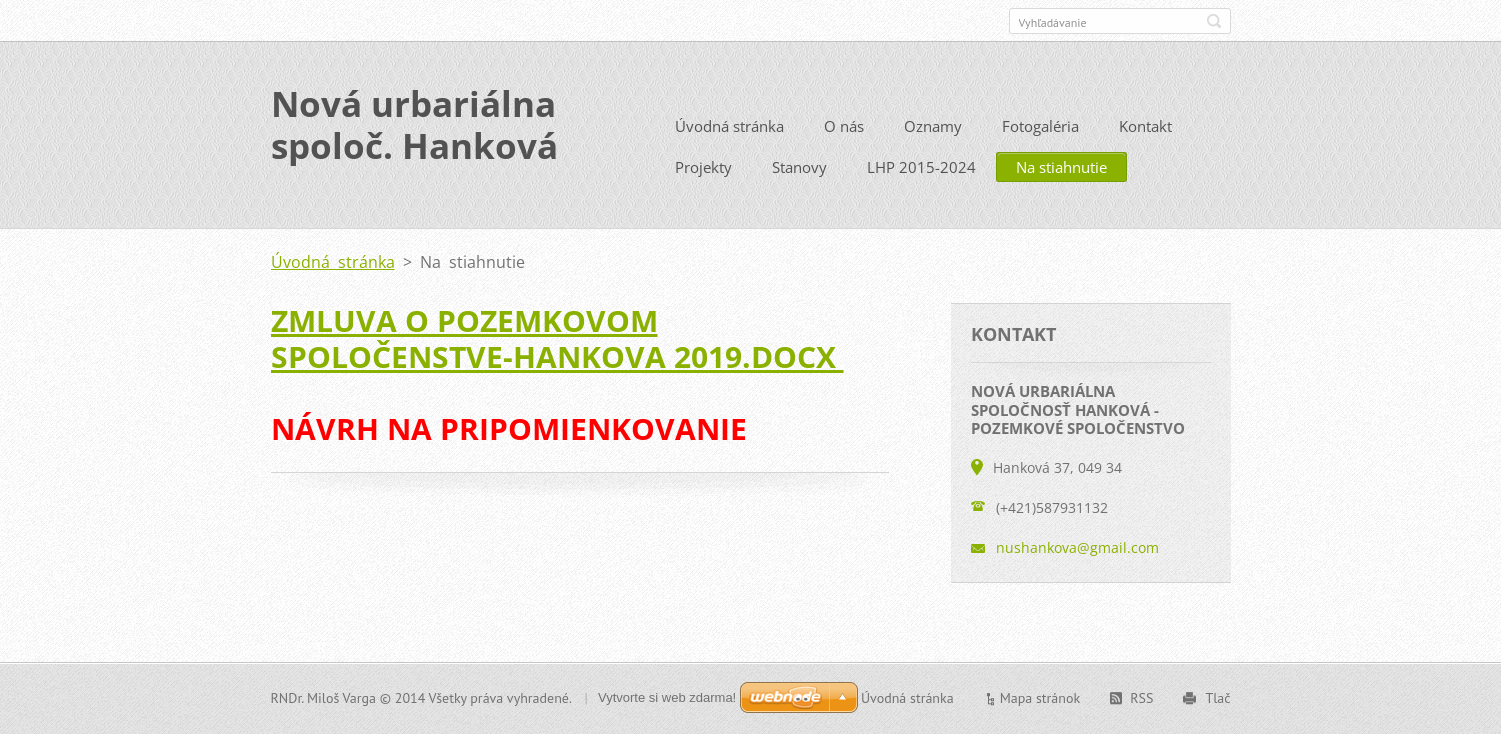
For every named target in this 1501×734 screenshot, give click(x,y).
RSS (1141, 698)
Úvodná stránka (729, 126)
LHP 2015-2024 (921, 167)
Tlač (1217, 698)
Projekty (703, 167)
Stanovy (799, 167)
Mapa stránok (1040, 698)
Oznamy (933, 126)
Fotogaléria (1040, 126)
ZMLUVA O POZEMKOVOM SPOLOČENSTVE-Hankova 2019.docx (557, 338)
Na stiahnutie (1061, 167)
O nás (844, 126)
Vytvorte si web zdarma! (667, 697)
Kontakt (1145, 126)
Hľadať (1214, 21)
